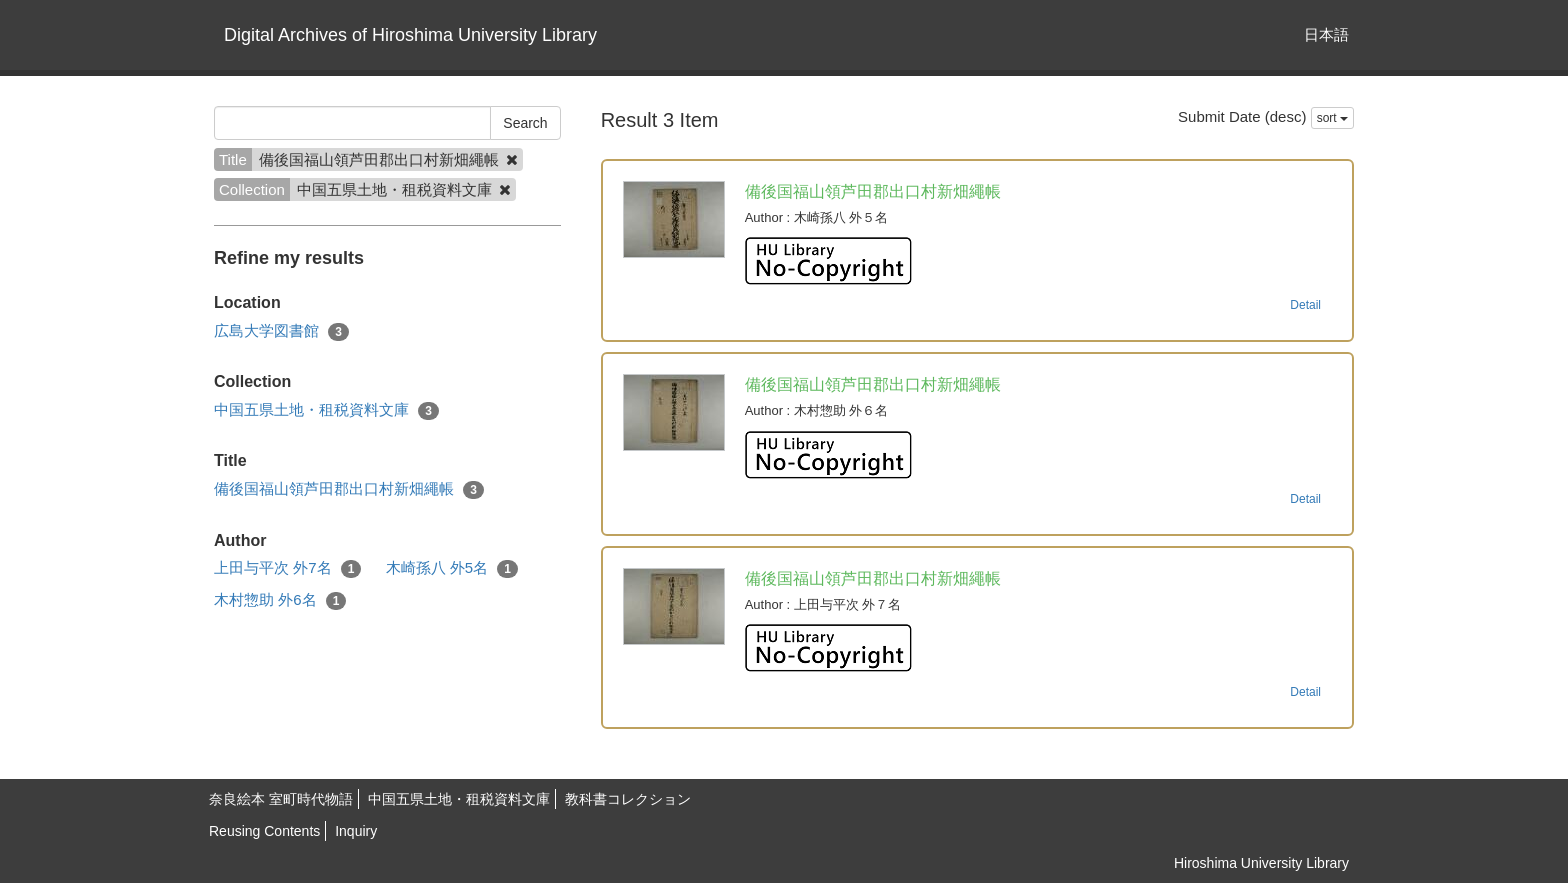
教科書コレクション (628, 799)
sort (1332, 118)
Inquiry (356, 831)
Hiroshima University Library (1261, 863)
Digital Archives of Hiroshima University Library (410, 35)
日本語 (1326, 34)
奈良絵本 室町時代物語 (281, 799)
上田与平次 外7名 (287, 568)
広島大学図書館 (281, 331)
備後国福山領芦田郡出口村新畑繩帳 (349, 489)
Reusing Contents (264, 831)
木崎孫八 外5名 (452, 568)
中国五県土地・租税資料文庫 (326, 410)
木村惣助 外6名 (280, 600)
